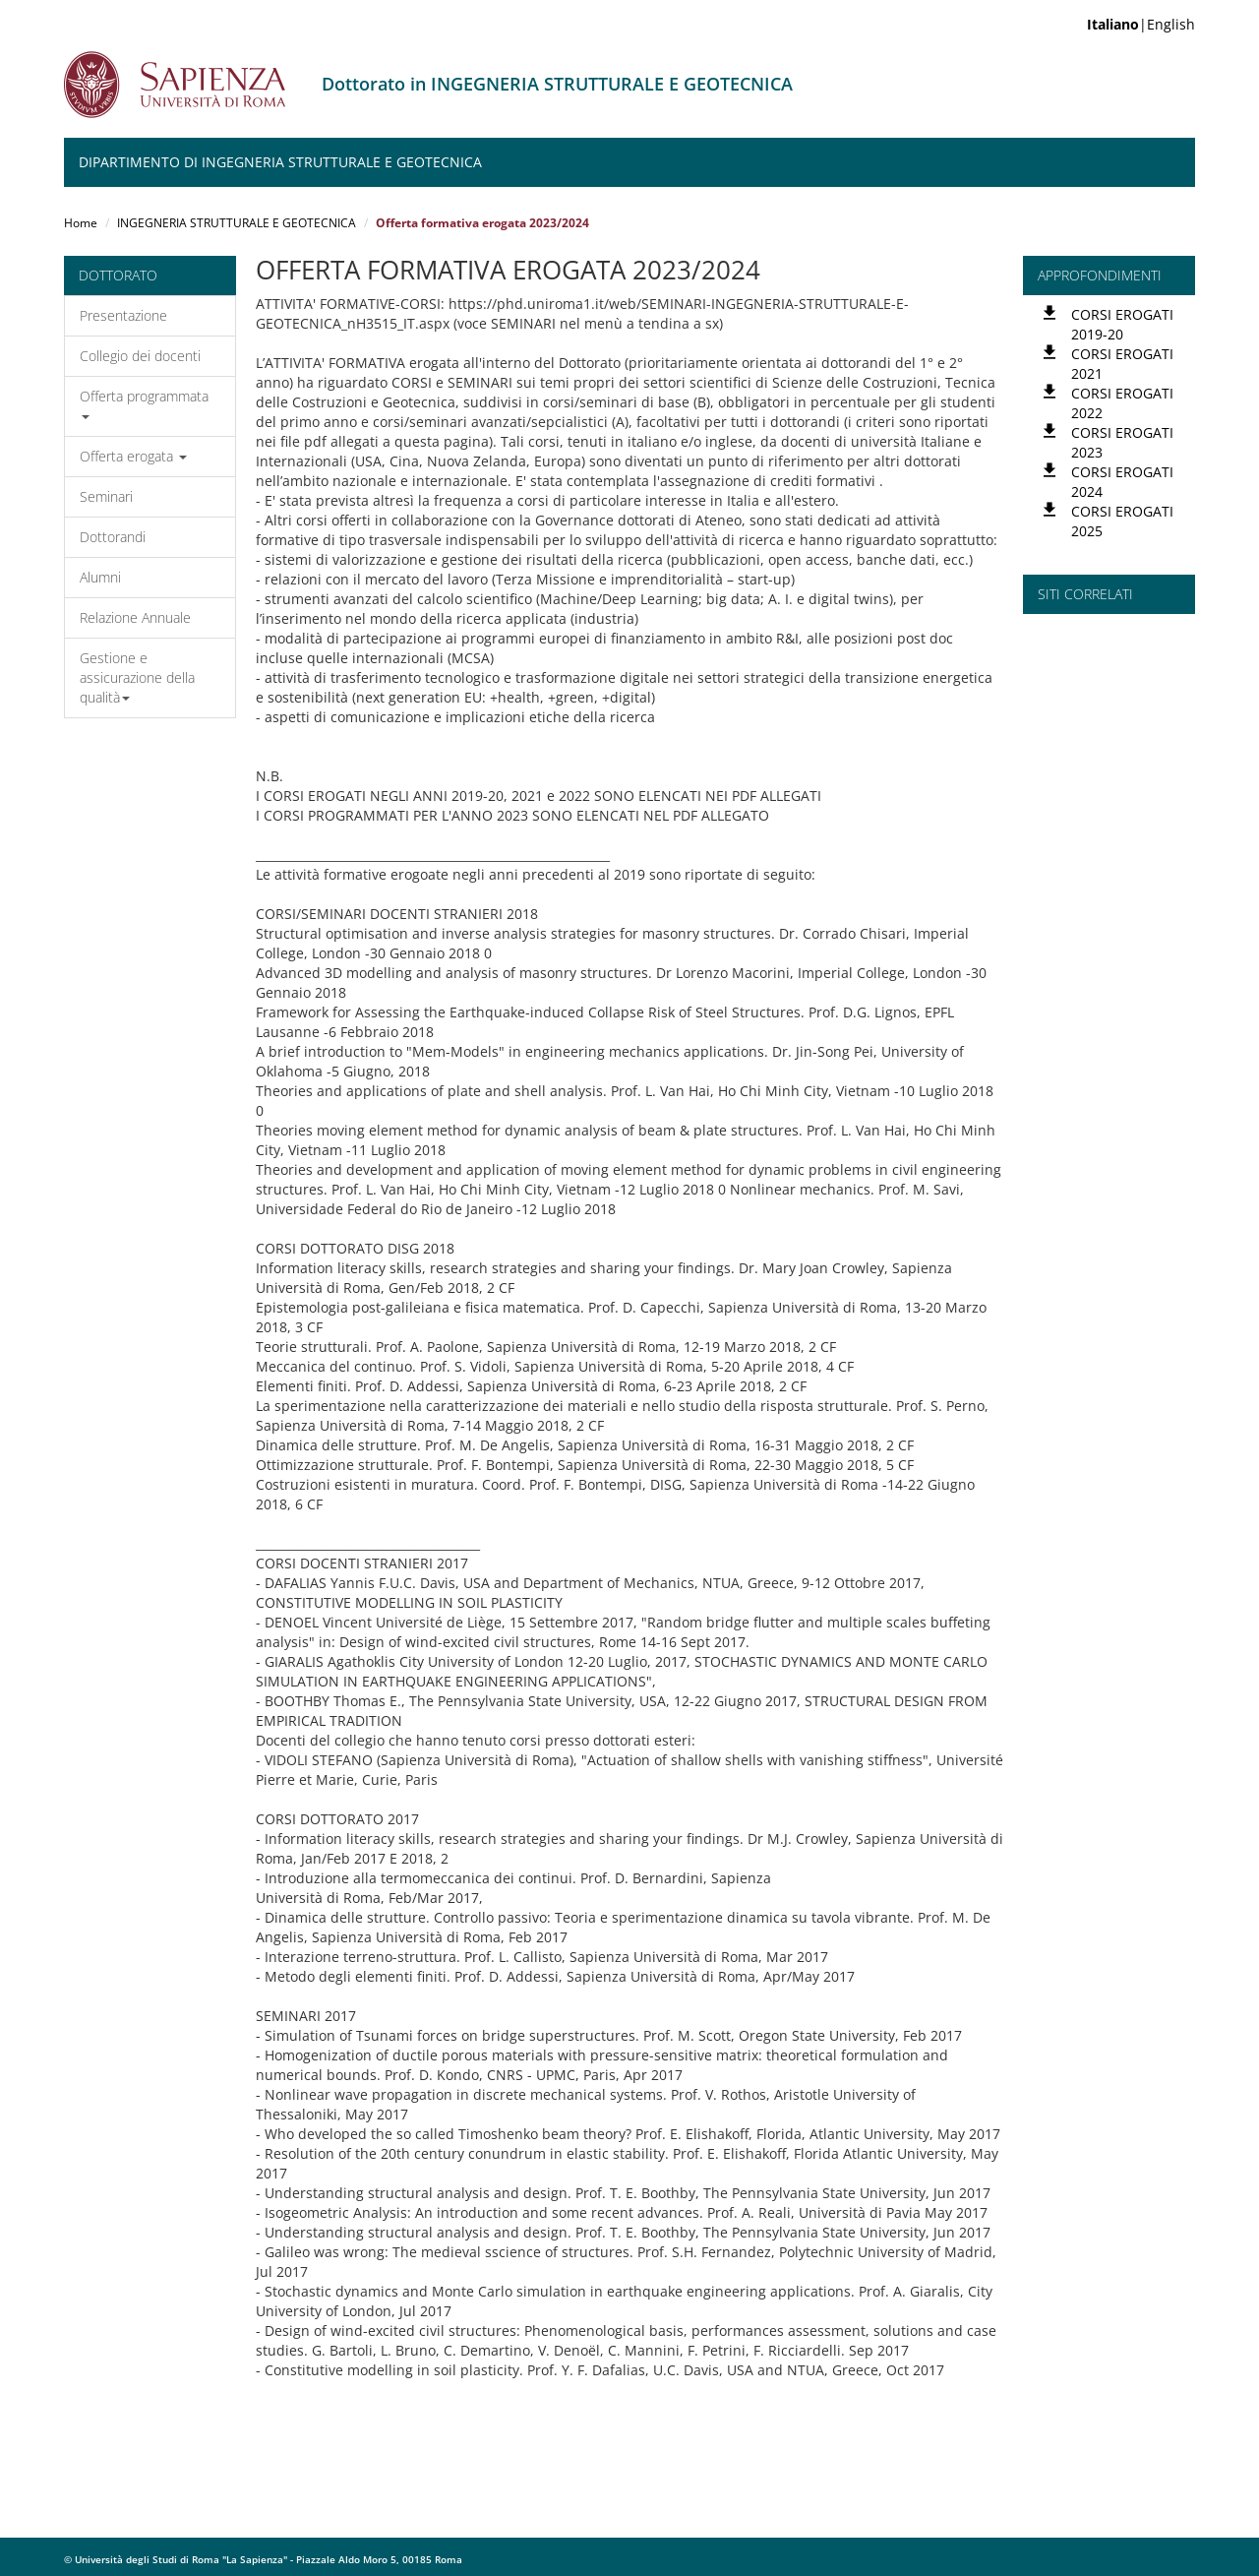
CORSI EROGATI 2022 (1122, 403)
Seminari (106, 496)
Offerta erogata (133, 456)
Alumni (100, 577)
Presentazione (123, 315)
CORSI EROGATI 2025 (1122, 521)
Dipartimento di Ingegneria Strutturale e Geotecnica (280, 162)
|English (1141, 24)
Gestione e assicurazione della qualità (137, 677)
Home (80, 223)
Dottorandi (113, 536)
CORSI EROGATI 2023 (1122, 442)
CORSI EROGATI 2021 (1122, 363)
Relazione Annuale (135, 617)
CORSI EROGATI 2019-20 (1122, 324)
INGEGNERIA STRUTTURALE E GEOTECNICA (236, 223)
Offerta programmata (144, 403)
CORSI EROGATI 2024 (1122, 481)
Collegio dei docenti (140, 355)
